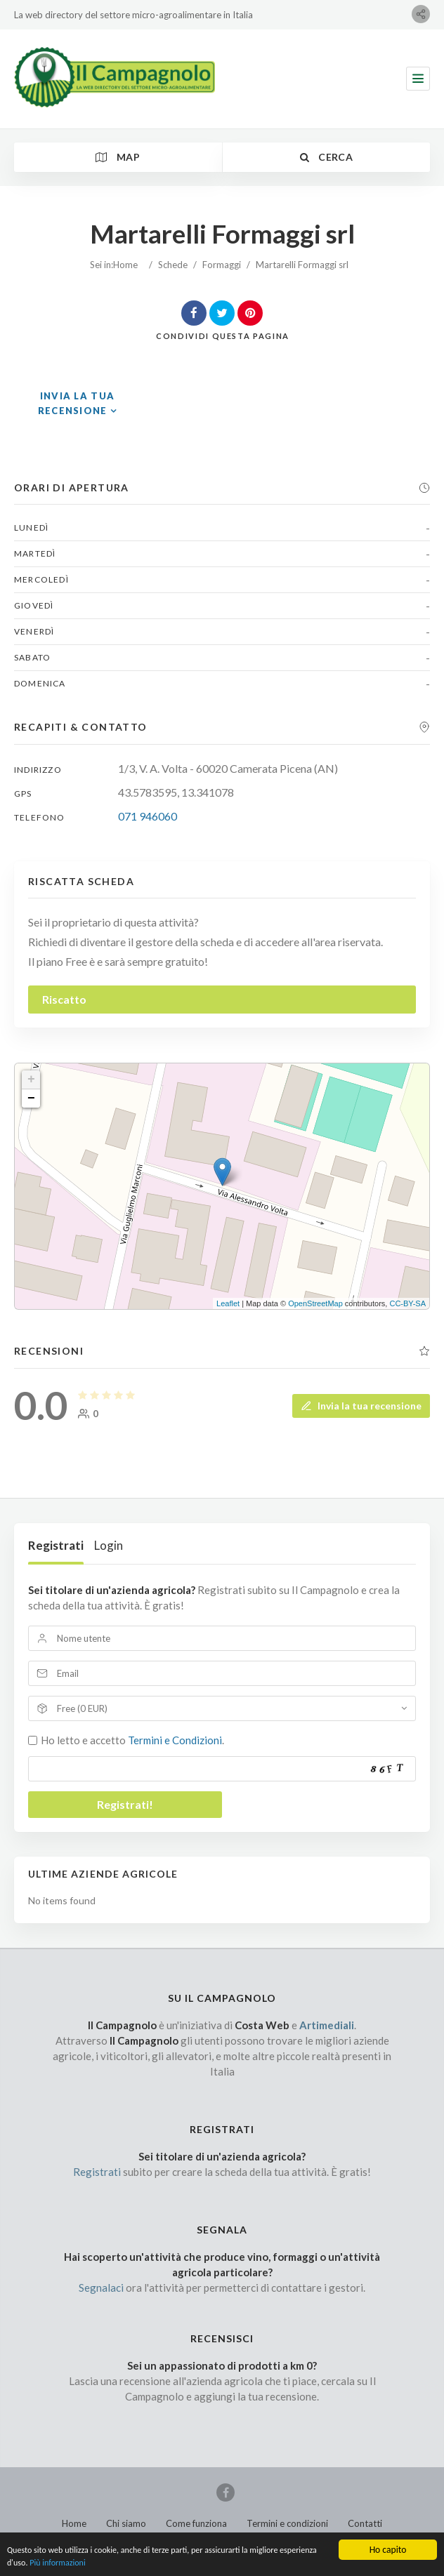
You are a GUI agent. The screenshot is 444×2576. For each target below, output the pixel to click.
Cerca (326, 157)
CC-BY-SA (407, 1303)
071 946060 (147, 816)
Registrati (56, 1545)
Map (118, 157)
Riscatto (64, 999)
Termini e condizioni (287, 2523)
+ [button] (31, 1079)
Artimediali (326, 2025)
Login (108, 1545)
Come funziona (196, 2523)
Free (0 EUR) (82, 1708)
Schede (173, 264)
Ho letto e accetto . (132, 1740)
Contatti (365, 2523)
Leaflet (228, 1303)
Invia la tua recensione (361, 1405)
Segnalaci (101, 2287)
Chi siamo (126, 2523)
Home (125, 264)
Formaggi (221, 264)
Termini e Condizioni (175, 1740)
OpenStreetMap (315, 1303)
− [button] (31, 1098)
